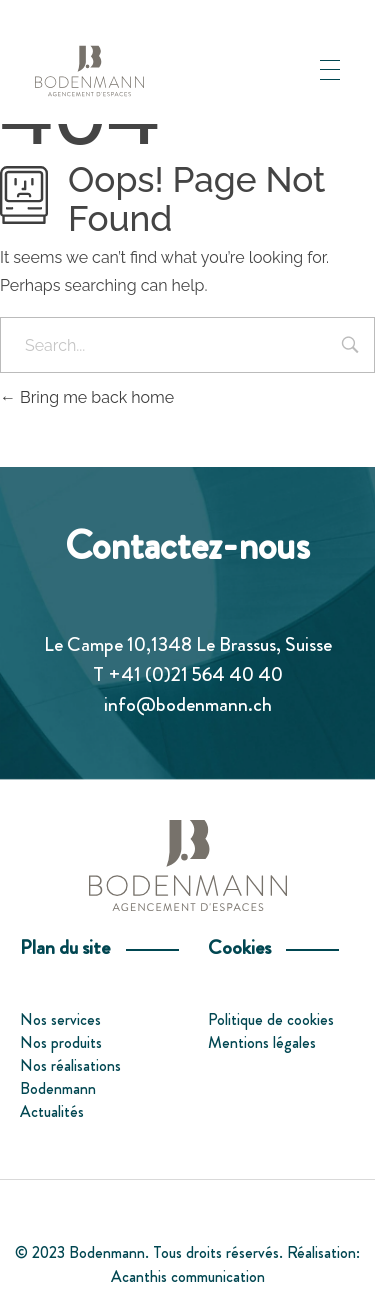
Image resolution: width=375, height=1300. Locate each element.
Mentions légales (262, 1042)
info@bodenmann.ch (188, 704)
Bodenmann (58, 1088)
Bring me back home (87, 397)
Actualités (52, 1111)
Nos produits (61, 1042)
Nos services (60, 1019)
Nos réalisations (70, 1065)
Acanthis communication (188, 1276)
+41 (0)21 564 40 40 (195, 674)
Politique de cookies (271, 1019)
